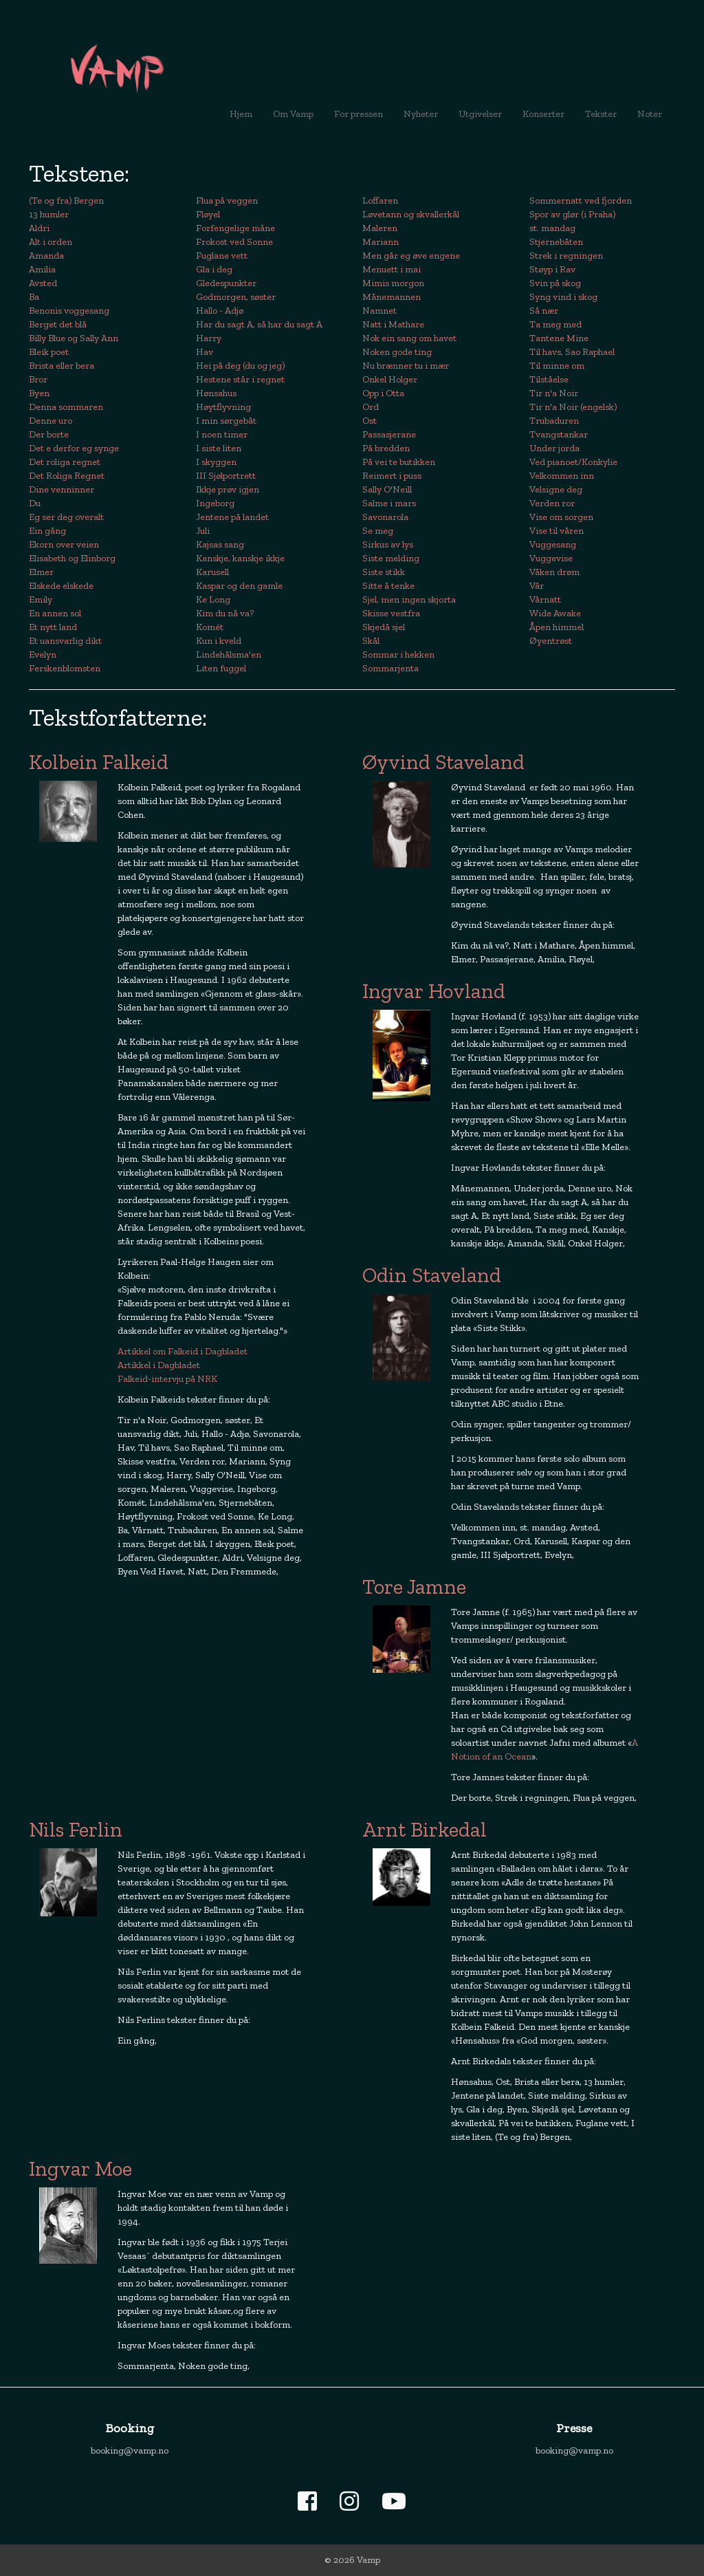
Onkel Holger (389, 379)
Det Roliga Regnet (66, 475)
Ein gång (47, 531)
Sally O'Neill (387, 489)
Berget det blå (58, 324)
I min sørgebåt (226, 420)
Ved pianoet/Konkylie (573, 462)
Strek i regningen (566, 255)
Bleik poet (49, 352)
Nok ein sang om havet (409, 338)
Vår (536, 586)
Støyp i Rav (552, 269)
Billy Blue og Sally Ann (73, 338)
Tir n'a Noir (553, 393)
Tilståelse (549, 379)
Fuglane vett (222, 255)
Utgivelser (480, 114)
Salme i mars (389, 503)
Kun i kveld (218, 641)
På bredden (386, 448)
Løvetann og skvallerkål (410, 214)
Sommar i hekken (398, 654)
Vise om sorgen (561, 517)
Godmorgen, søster (236, 297)
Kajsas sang (220, 544)
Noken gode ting (397, 352)
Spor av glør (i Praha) (572, 214)
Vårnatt (545, 599)
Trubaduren (554, 420)
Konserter (543, 114)
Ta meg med (555, 324)
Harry (208, 338)
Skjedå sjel (383, 627)
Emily (40, 599)
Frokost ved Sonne (234, 242)
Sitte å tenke (388, 586)
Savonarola (385, 517)
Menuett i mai (391, 269)
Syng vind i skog (563, 297)
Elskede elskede (61, 586)
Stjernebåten (556, 242)
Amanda (46, 255)
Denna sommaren (66, 407)
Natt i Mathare (393, 324)
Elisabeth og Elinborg (72, 558)
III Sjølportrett (226, 475)
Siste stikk (383, 572)
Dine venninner (61, 489)
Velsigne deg (555, 489)
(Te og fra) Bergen (66, 200)
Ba (34, 297)
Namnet (379, 310)
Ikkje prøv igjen (227, 489)
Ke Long (213, 599)
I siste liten (218, 448)
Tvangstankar (558, 434)
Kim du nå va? (225, 613)
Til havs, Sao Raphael (572, 352)
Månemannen (391, 297)
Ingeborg (215, 503)
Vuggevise (551, 558)
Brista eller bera (61, 365)
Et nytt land (53, 627)
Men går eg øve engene (411, 255)
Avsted (43, 283)
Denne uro (50, 420)
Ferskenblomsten (64, 668)
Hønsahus (216, 393)
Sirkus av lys (387, 544)
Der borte (49, 434)
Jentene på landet (232, 517)
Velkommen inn (561, 475)
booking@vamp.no (129, 2450)
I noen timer (222, 434)
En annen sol (55, 613)
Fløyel (208, 214)
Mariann (380, 242)
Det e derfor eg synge (74, 448)
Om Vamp (293, 114)
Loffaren (380, 200)
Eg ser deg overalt (66, 517)
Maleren (379, 228)
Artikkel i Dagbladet (159, 1365)
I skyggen (216, 462)
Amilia (42, 269)
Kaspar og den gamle (239, 586)
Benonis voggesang (69, 310)
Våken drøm (554, 572)
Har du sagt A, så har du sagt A (259, 324)
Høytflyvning (223, 407)
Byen (39, 393)
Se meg (377, 531)
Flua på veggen (227, 200)
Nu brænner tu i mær (405, 365)
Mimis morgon (393, 283)
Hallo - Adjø (219, 310)
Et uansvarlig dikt (65, 641)
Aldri (39, 228)
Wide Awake (555, 613)
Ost (369, 420)
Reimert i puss (391, 475)
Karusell (212, 572)
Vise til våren (556, 531)
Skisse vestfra (391, 613)
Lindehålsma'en (228, 654)
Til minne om (556, 365)
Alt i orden (50, 242)
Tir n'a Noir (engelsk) (573, 407)
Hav (204, 352)
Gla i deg (214, 269)
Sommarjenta (390, 668)
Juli (203, 531)
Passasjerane (389, 434)
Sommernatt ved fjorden (580, 200)
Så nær (543, 310)
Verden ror (552, 503)
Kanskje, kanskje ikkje (240, 558)
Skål (371, 641)
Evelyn (42, 654)
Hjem (241, 114)
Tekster (601, 114)
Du (35, 503)
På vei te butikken (398, 462)
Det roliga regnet (64, 462)
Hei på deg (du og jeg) (240, 365)
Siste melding (390, 558)
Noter (649, 114)
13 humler (49, 214)
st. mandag (552, 228)
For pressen (358, 114)
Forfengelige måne (235, 228)
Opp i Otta (383, 393)
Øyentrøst (550, 641)
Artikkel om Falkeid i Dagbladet (183, 1351)
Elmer (41, 572)
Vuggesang (552, 544)
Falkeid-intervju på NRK (167, 1379)
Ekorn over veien (64, 544)
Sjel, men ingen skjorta (409, 599)
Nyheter (426, 113)
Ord (370, 407)
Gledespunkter (226, 283)
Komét (209, 627)
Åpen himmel (556, 627)
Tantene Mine (558, 338)
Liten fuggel (221, 668)
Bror (38, 379)
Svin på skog (555, 283)
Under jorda (554, 448)
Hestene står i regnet (240, 379)
